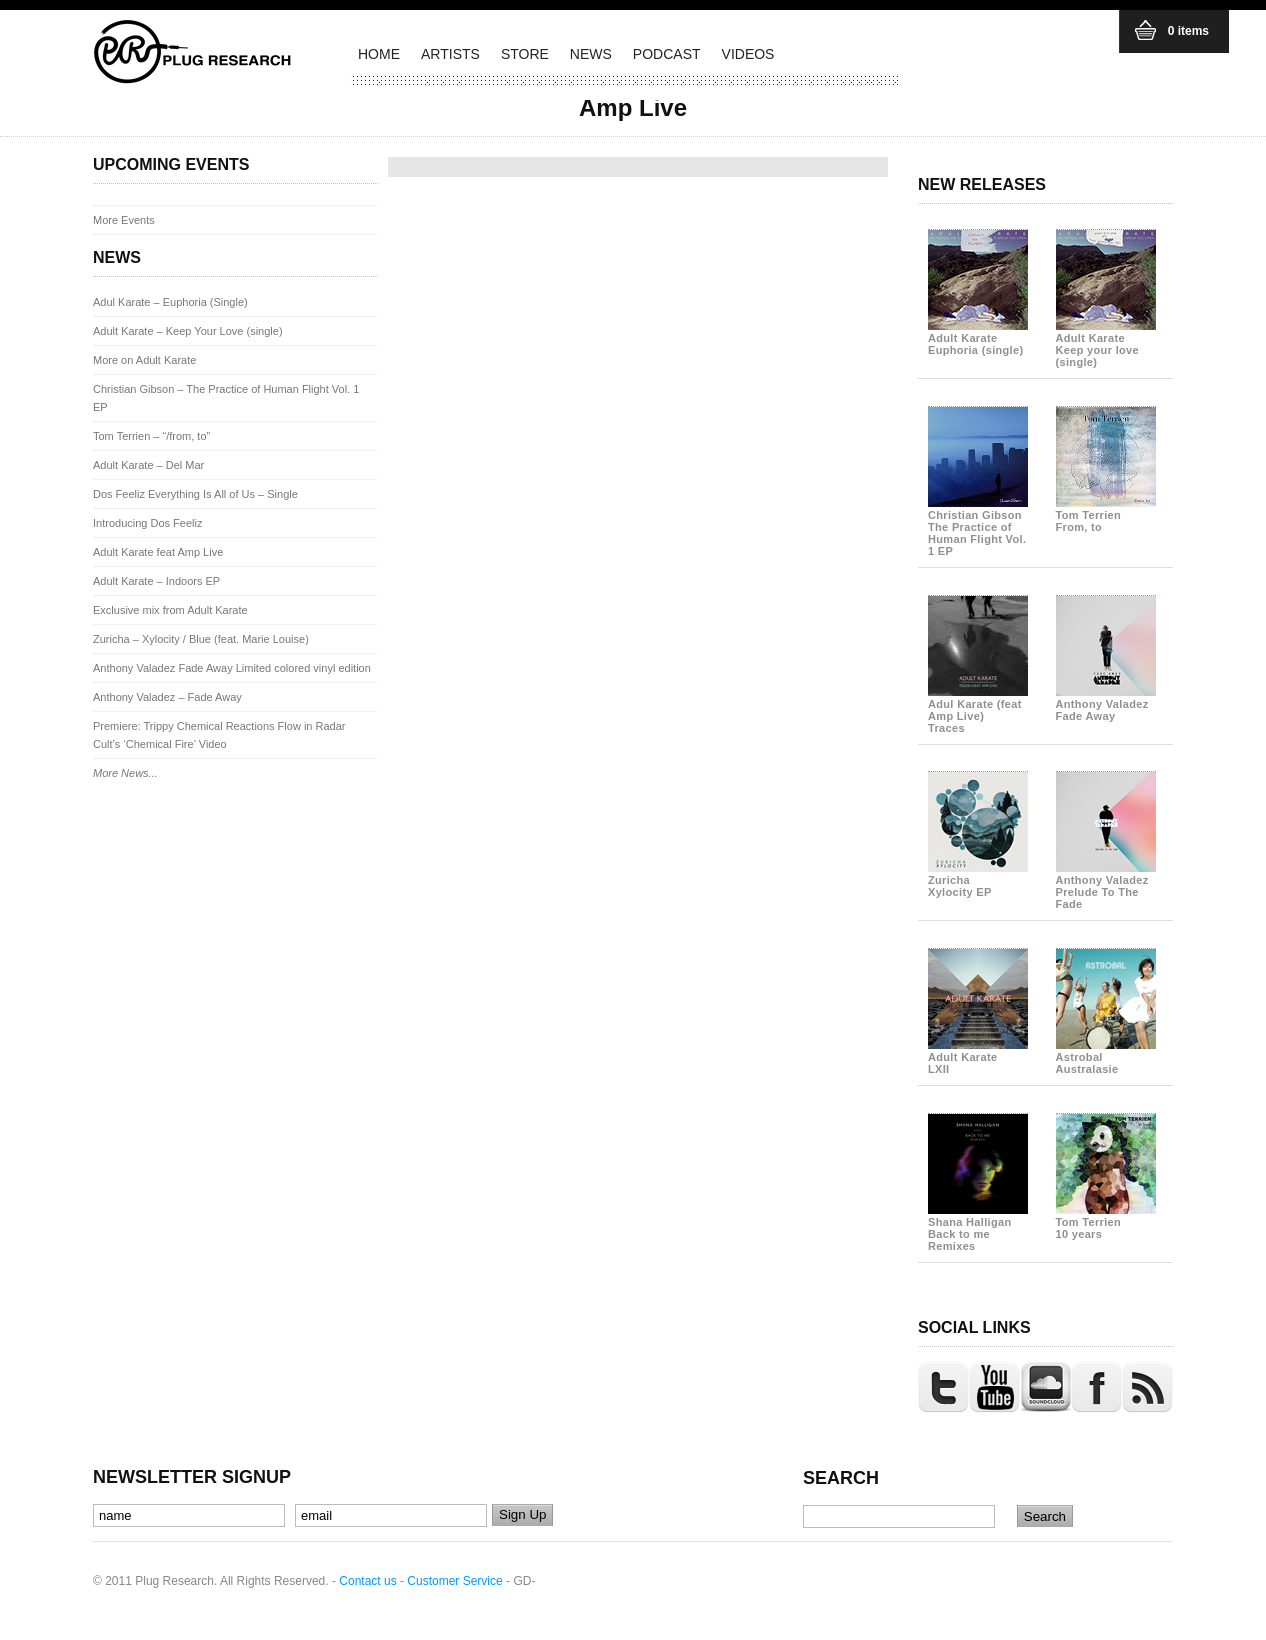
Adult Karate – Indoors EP (156, 581)
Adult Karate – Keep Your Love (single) (188, 331)
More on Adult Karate (144, 360)
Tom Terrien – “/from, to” (151, 436)
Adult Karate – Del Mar (148, 465)
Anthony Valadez (1106, 704)
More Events (124, 220)
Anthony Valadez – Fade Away (167, 697)
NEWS (591, 54)
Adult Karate (978, 338)
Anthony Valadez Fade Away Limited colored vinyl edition (232, 668)
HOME (379, 54)
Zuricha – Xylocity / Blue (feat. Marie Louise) (201, 639)
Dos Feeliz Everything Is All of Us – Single (195, 494)
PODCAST (667, 54)
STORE (525, 54)
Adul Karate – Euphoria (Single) (170, 302)
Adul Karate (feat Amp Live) (978, 710)
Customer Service (454, 1581)
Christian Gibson (978, 527)
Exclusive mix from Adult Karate (170, 610)
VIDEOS (748, 54)
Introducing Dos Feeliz (147, 523)
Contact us (367, 1581)
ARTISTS (450, 54)
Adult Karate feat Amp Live (158, 552)
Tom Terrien (1106, 515)
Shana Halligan (978, 1228)
